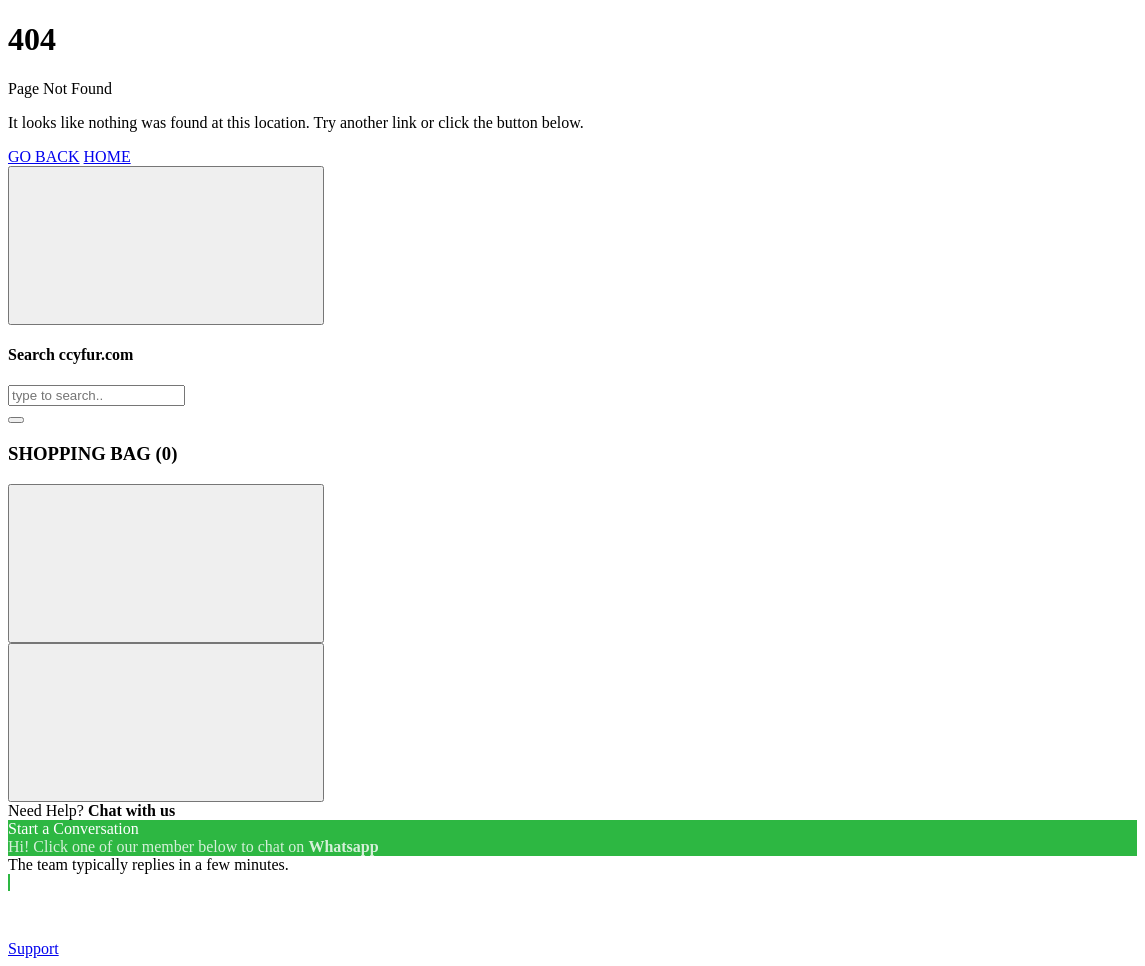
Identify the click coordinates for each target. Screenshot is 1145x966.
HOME (107, 156)
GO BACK (44, 156)
